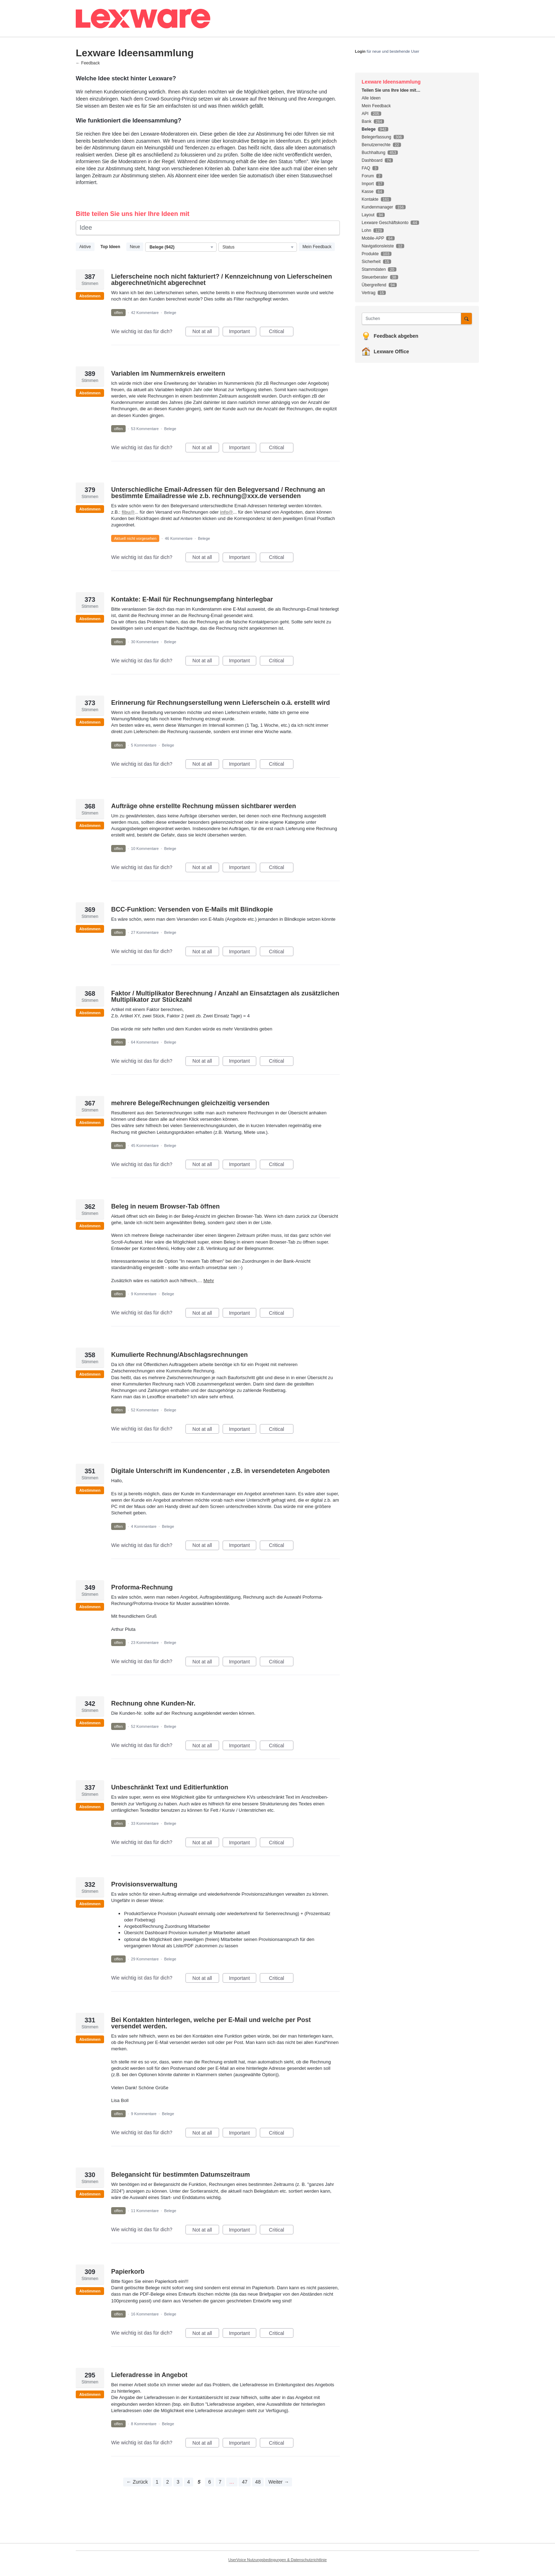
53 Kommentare (145, 429)
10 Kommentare (145, 848)
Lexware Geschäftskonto (385, 222)
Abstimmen (90, 296)
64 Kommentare (145, 1042)
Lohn (366, 230)
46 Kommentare (179, 538)
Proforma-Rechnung (142, 1587)
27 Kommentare (145, 932)
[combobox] (413, 318)
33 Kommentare (145, 1823)
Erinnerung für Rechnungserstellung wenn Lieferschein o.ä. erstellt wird (220, 702)
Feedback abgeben (396, 336)
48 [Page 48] (258, 2482)
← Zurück (137, 2482)
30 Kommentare (145, 642)
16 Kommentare (145, 2314)
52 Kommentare (145, 1410)
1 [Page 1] (157, 2482)
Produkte (370, 253)
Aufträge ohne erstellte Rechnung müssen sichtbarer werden (203, 806)
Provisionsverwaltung (144, 1884)
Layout (368, 214)
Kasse (367, 191)
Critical (281, 332)
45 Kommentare (145, 1145)
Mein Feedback (316, 246)
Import (368, 183)
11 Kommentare (145, 2211)
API (365, 113)
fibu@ (128, 512)
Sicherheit (371, 261)
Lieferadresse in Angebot (149, 2374)
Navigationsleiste (378, 246)
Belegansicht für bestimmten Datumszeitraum (180, 2174)
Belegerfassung (376, 137)
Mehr (209, 1280)
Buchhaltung (373, 152)
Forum (368, 175)
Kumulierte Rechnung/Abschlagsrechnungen (179, 1354)
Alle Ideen (371, 98)
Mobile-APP (373, 238)
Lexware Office (391, 351)
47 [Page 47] (244, 2482)
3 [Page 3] (178, 2482)
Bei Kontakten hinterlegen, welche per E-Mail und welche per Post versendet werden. (211, 2023)
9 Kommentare (143, 1294)
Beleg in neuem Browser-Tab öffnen (165, 1206)
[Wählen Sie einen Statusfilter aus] (258, 247)
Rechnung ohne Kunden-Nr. (153, 1703)
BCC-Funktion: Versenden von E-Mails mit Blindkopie (192, 909)
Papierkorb (127, 2271)
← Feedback (88, 63)
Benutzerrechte (376, 144)
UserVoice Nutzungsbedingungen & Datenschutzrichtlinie (277, 2560)
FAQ (366, 168)
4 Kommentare (143, 1526)
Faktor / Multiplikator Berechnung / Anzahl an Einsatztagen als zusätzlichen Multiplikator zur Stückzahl (225, 996)
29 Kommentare (145, 1959)
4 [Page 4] (188, 2482)
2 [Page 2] (167, 2482)
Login (360, 51)
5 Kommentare (143, 745)
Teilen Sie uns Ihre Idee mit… (391, 90)
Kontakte (370, 199)
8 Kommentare (143, 2424)
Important (242, 332)
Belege (170, 312)
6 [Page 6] (209, 2482)
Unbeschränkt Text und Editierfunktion (169, 1787)
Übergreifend (374, 284)
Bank (366, 121)
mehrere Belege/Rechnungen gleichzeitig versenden (190, 1103)
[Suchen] (466, 318)
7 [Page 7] (220, 2482)
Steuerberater (375, 277)
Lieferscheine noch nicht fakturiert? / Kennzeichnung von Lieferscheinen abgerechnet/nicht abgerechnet (221, 279)
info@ (226, 512)
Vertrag (369, 292)
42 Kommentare (145, 312)
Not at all (206, 332)
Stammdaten (374, 269)
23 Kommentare (145, 1642)
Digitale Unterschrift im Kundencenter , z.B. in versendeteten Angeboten (220, 1470)
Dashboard (372, 160)
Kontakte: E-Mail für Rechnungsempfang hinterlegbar (192, 599)
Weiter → (278, 2482)
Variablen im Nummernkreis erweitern (168, 373)
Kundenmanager (377, 207)
